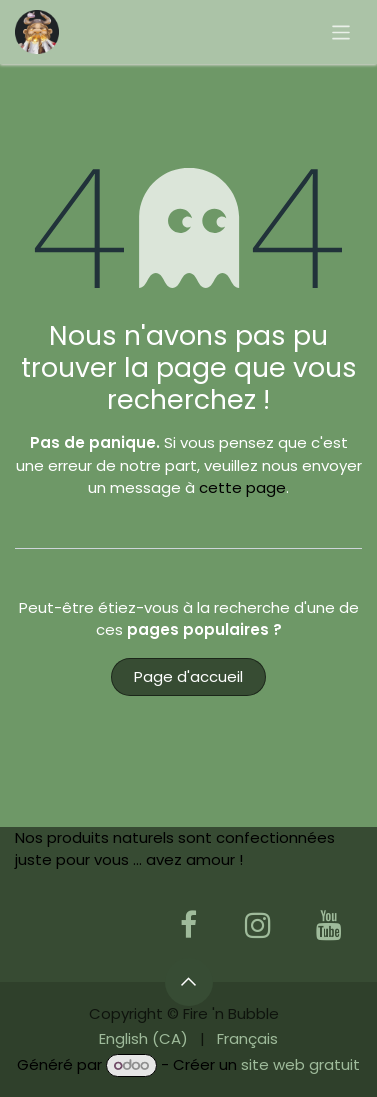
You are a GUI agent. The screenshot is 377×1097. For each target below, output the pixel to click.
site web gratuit (300, 1064)
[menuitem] (143, 1039)
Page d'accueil (188, 676)
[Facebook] (188, 925)
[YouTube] (329, 925)
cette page (242, 487)
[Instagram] (258, 925)
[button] (189, 982)
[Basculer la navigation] (341, 31)
